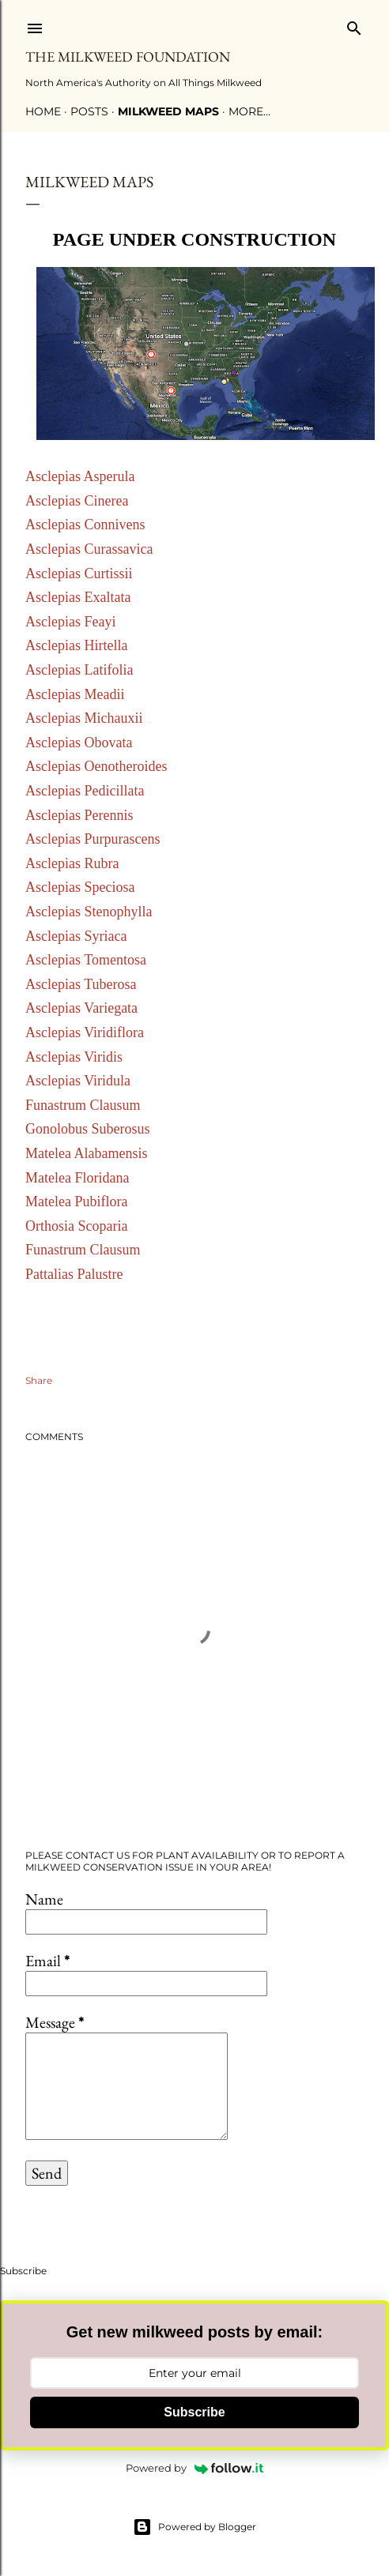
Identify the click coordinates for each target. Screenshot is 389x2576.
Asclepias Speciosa (79, 887)
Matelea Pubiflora (76, 1201)
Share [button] (38, 1380)
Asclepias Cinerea (76, 501)
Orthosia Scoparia (76, 1226)
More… (249, 111)
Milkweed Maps (168, 111)
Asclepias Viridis (74, 1057)
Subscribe (194, 2412)
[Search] (354, 24)
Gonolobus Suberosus (87, 1129)
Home (43, 111)
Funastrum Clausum (83, 1105)
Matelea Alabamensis (86, 1153)
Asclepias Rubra (72, 863)
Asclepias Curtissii (79, 573)
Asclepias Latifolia (79, 670)
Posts (89, 111)
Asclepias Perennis (79, 815)
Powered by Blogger (194, 2527)
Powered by (194, 2467)
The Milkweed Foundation (127, 56)
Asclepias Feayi (72, 622)
